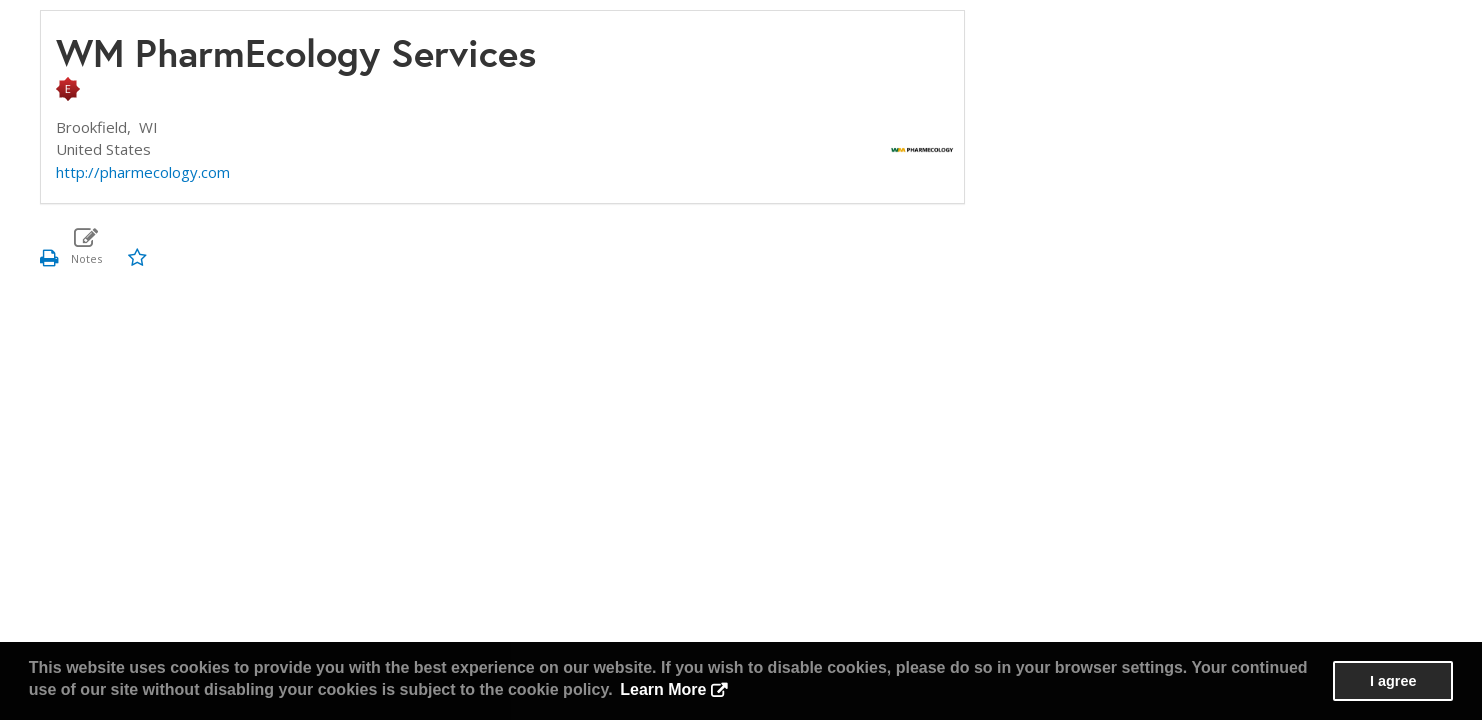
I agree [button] (1393, 681)
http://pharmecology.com (143, 172)
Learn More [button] (663, 689)
